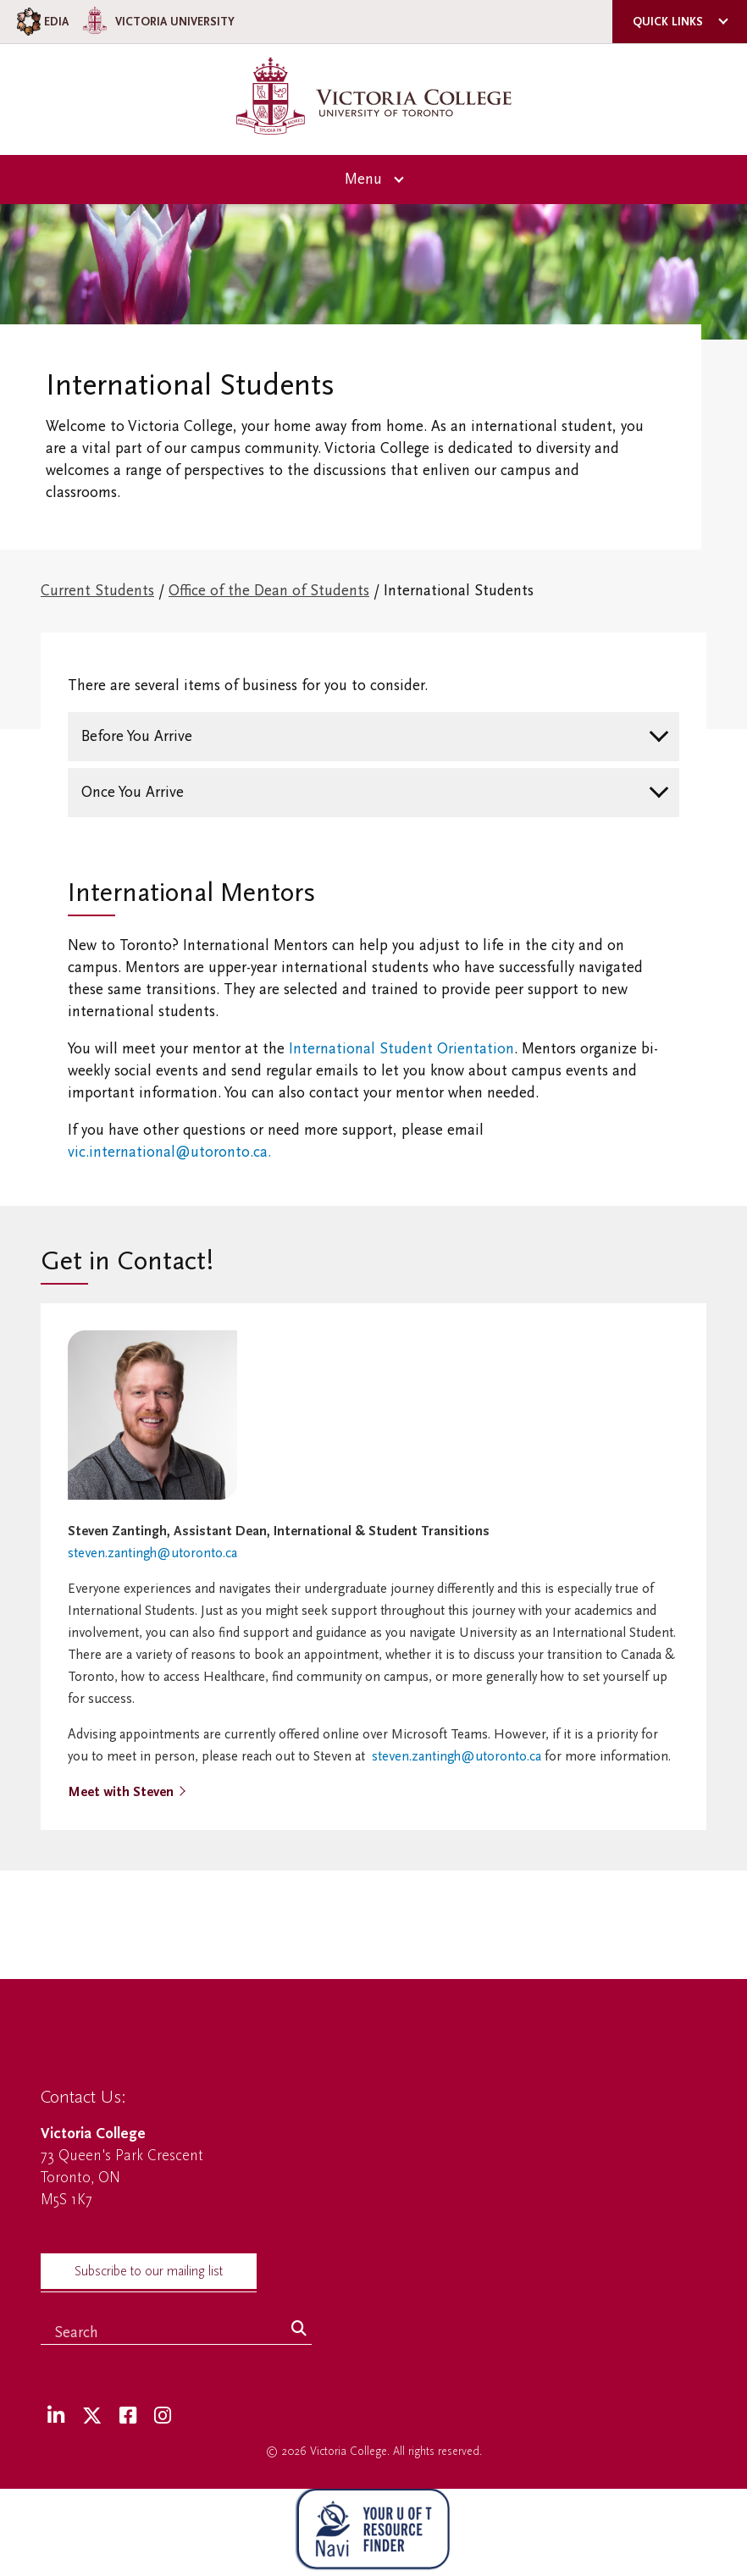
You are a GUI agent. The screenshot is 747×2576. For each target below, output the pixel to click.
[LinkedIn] (56, 2416)
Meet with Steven (121, 1791)
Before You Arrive (136, 736)
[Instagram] (162, 2416)
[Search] (299, 2329)
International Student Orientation (401, 1049)
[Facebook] (128, 2416)
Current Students (97, 591)
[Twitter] (91, 2416)
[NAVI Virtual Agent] (373, 2532)
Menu (363, 179)
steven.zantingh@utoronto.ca (152, 1553)
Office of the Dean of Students (269, 591)
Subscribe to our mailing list (149, 2271)
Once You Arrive (132, 792)
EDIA (41, 21)
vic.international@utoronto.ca (168, 1152)
